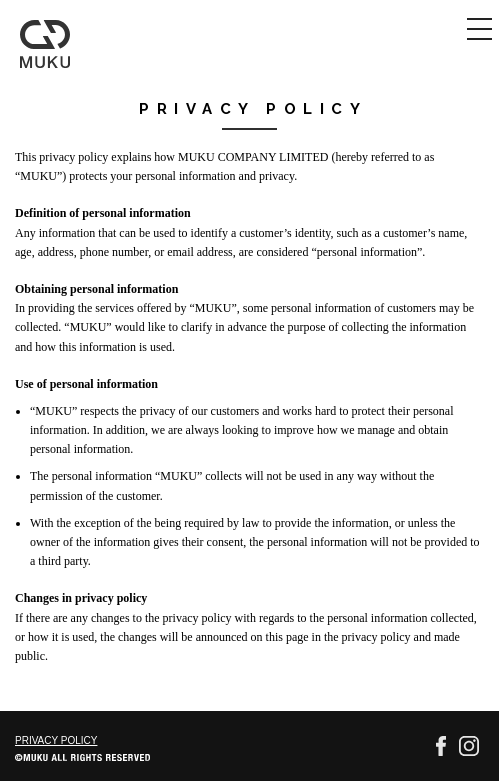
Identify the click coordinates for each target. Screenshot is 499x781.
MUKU (45, 44)
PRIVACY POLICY (56, 741)
